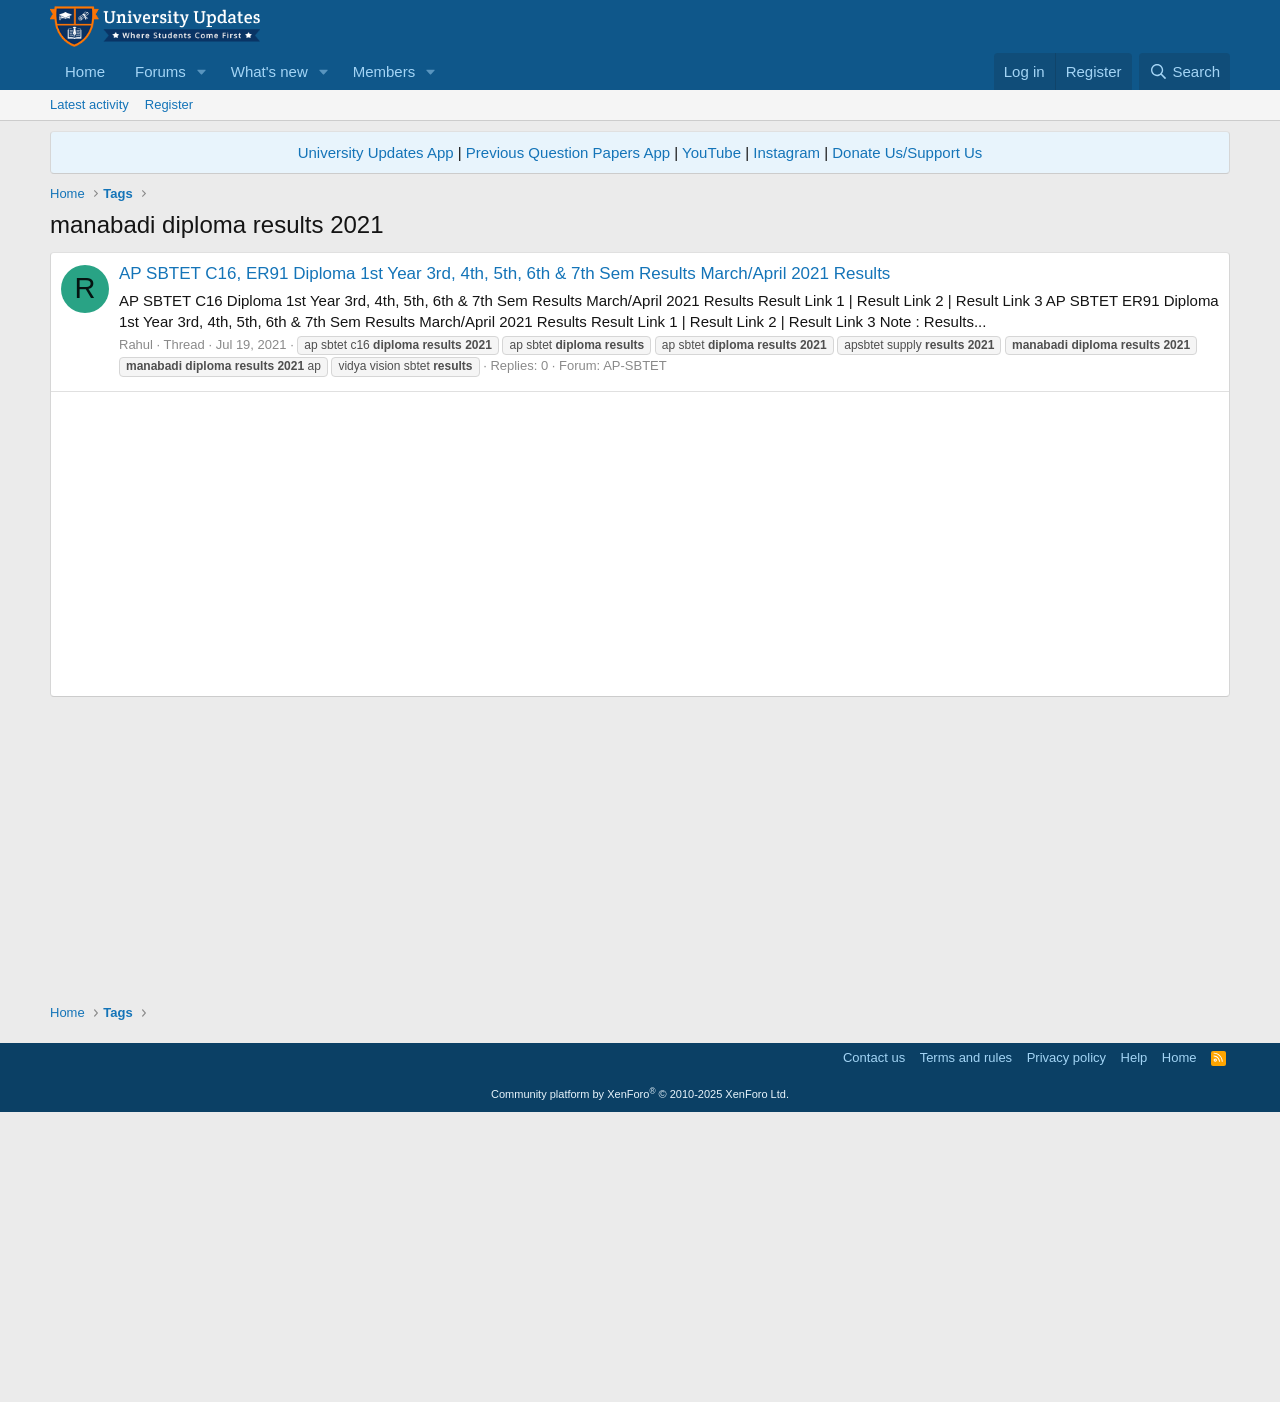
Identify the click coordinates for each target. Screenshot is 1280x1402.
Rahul (136, 624)
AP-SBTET (635, 645)
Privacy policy (1066, 1337)
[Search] (1184, 71)
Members (384, 71)
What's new (269, 71)
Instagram (786, 152)
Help (1134, 1337)
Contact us (874, 1337)
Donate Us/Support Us (907, 152)
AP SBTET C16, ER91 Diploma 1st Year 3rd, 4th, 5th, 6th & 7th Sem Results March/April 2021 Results (504, 553)
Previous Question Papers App (568, 152)
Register (169, 104)
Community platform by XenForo (640, 1374)
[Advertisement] (640, 392)
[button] (202, 71)
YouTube (711, 152)
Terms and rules (966, 1337)
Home (85, 71)
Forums (160, 71)
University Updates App (376, 152)
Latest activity (89, 104)
